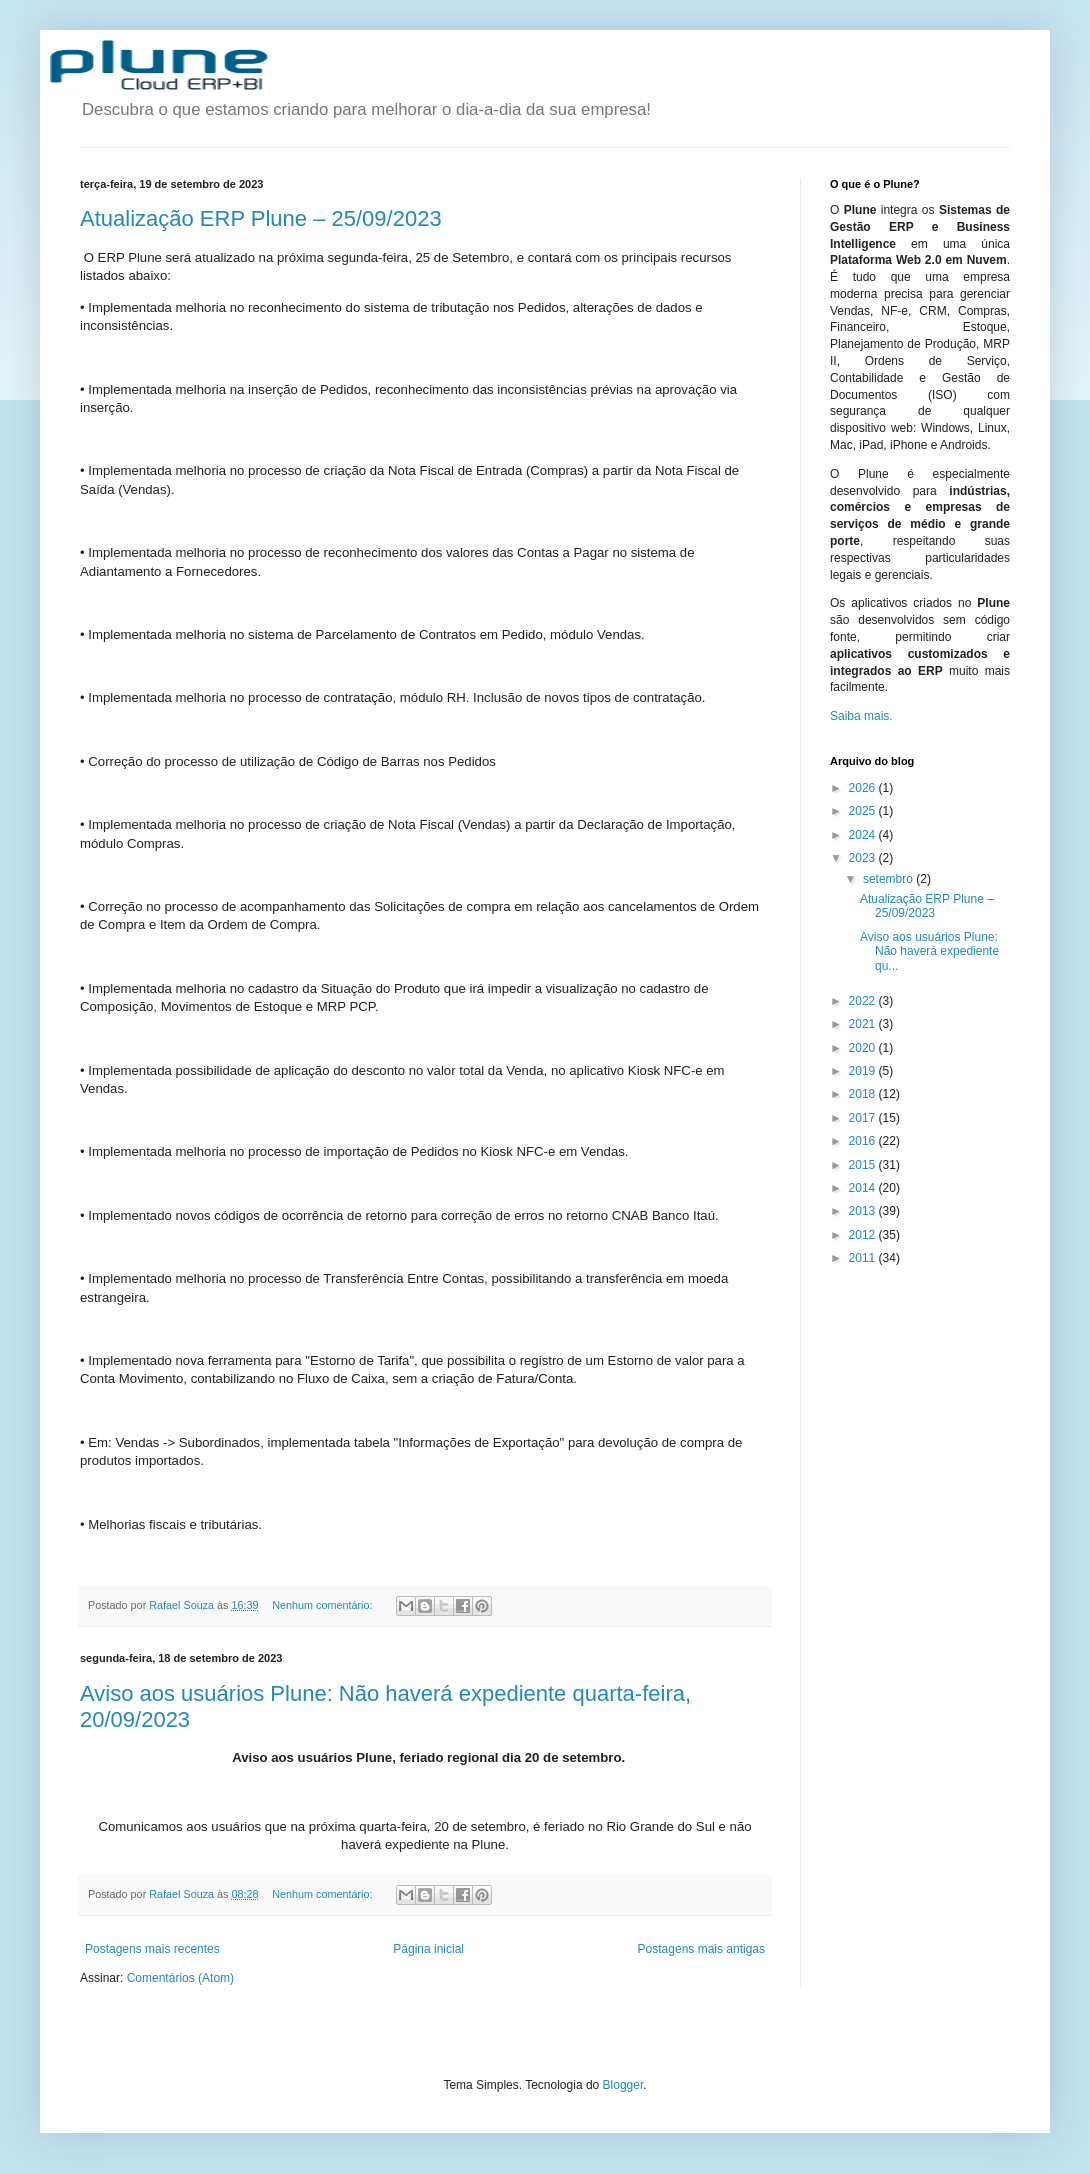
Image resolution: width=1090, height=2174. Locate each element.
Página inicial (428, 1949)
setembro (889, 879)
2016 (864, 1141)
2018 (864, 1094)
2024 (864, 835)
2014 (864, 1188)
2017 (864, 1118)
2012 (864, 1235)
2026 (864, 788)
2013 (864, 1211)
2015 (864, 1165)
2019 (864, 1071)
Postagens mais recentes (152, 1949)
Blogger (623, 2085)
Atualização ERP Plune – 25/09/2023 (261, 218)
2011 (864, 1258)
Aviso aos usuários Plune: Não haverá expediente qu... (929, 951)
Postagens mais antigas (701, 1949)
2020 (864, 1048)
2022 (864, 1001)
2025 (864, 811)
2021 (864, 1024)
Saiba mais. (861, 716)
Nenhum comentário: (323, 1605)
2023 (864, 858)
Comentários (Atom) (180, 1978)
